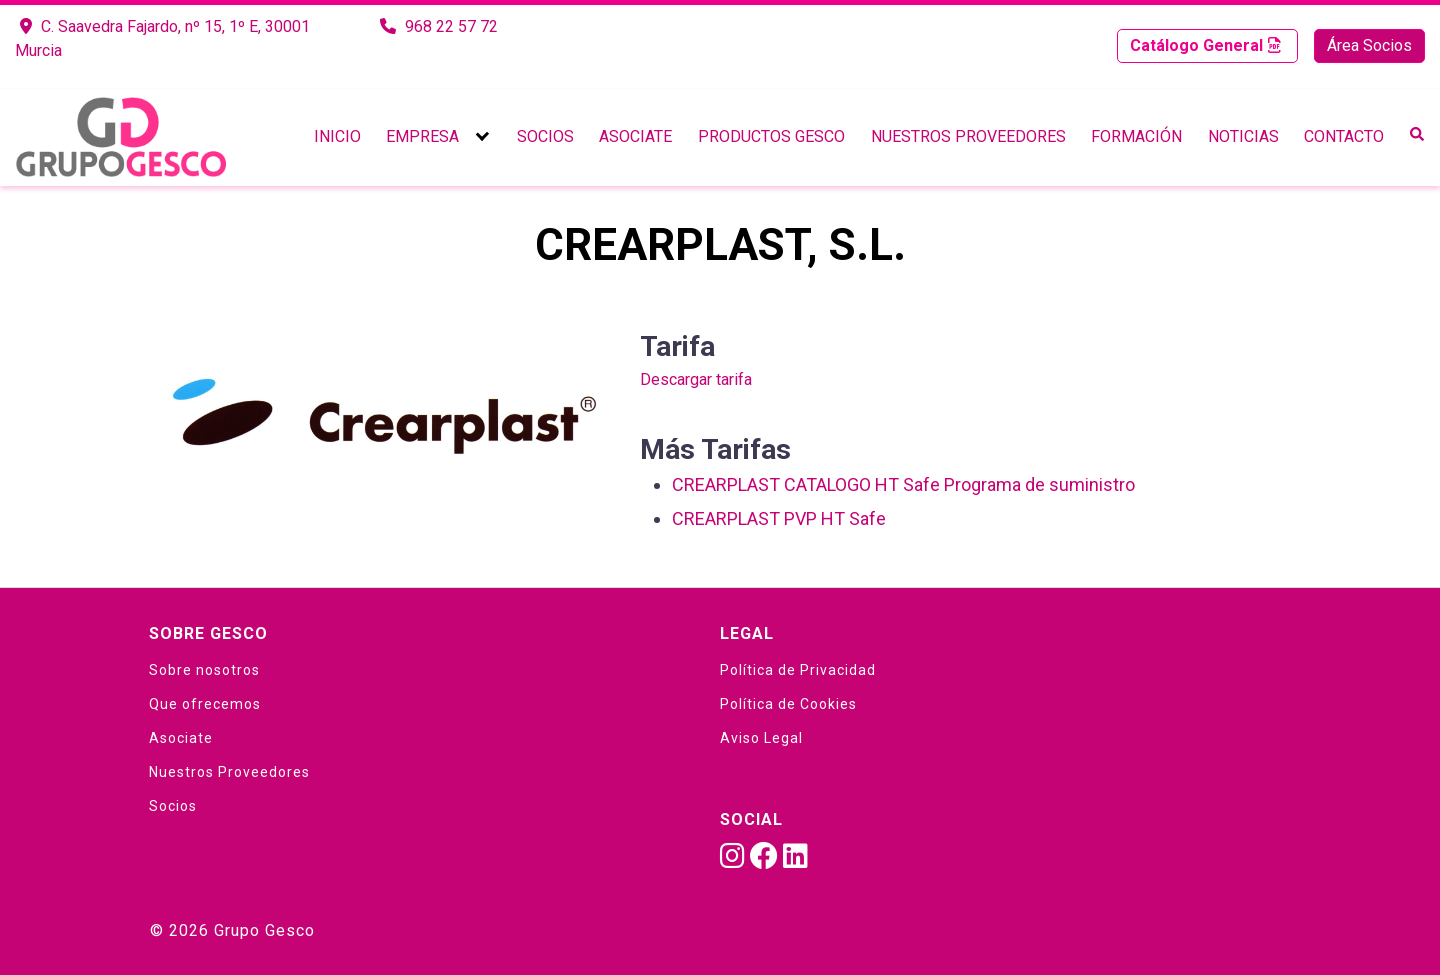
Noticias (1243, 136)
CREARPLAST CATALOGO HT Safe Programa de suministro (903, 484)
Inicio (337, 136)
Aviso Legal (761, 738)
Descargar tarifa (696, 379)
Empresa (422, 136)
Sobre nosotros (204, 670)
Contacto (1344, 136)
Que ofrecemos (205, 704)
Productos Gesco (771, 136)
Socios (545, 136)
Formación (1136, 136)
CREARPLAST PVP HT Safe (779, 518)
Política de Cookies (788, 704)
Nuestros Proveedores (968, 136)
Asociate (635, 136)
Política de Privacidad (798, 670)
